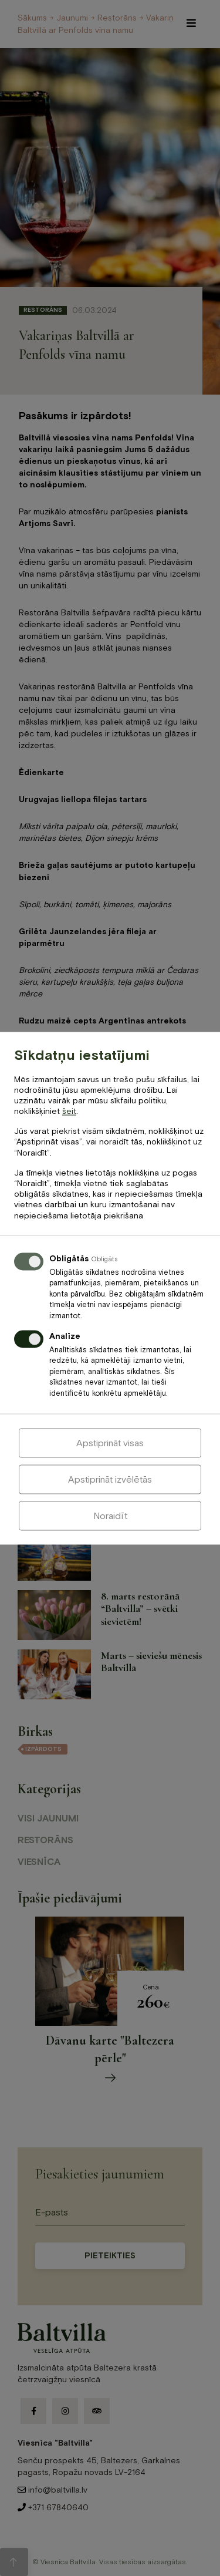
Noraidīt (110, 1515)
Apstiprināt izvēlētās (110, 1479)
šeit (69, 1111)
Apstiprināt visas (110, 1442)
